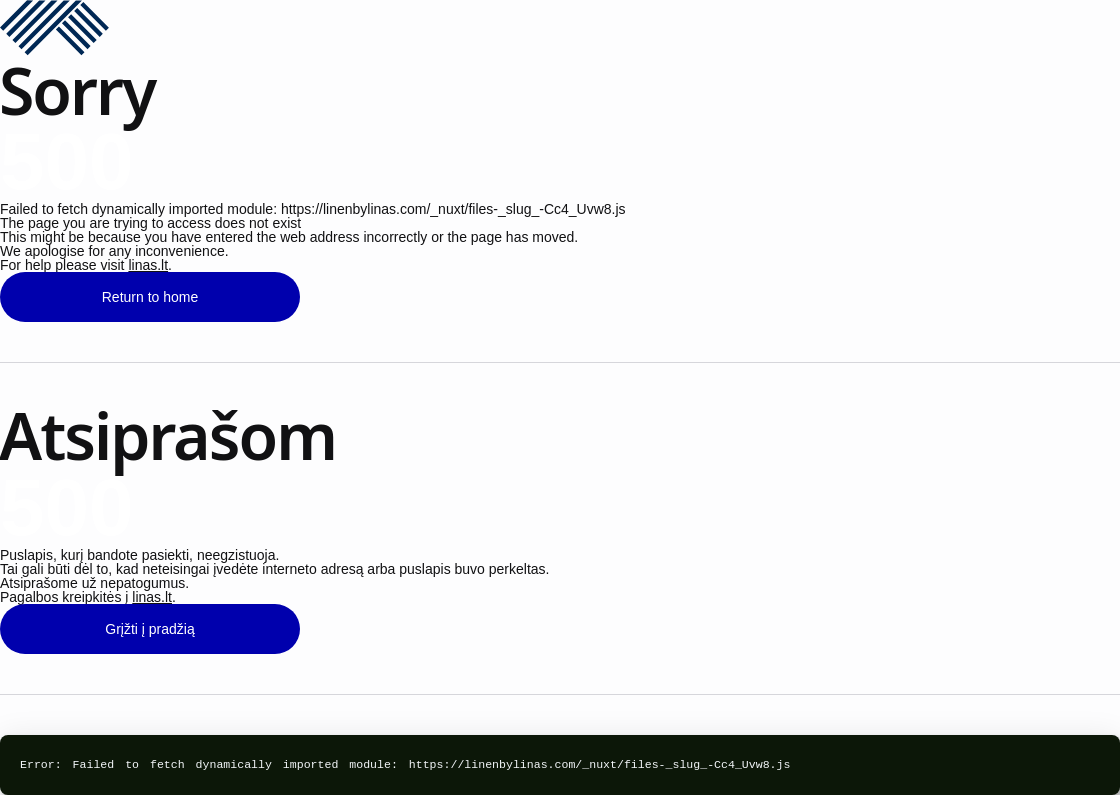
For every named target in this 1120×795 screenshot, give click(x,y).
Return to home (150, 297)
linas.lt (148, 265)
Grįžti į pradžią (149, 629)
